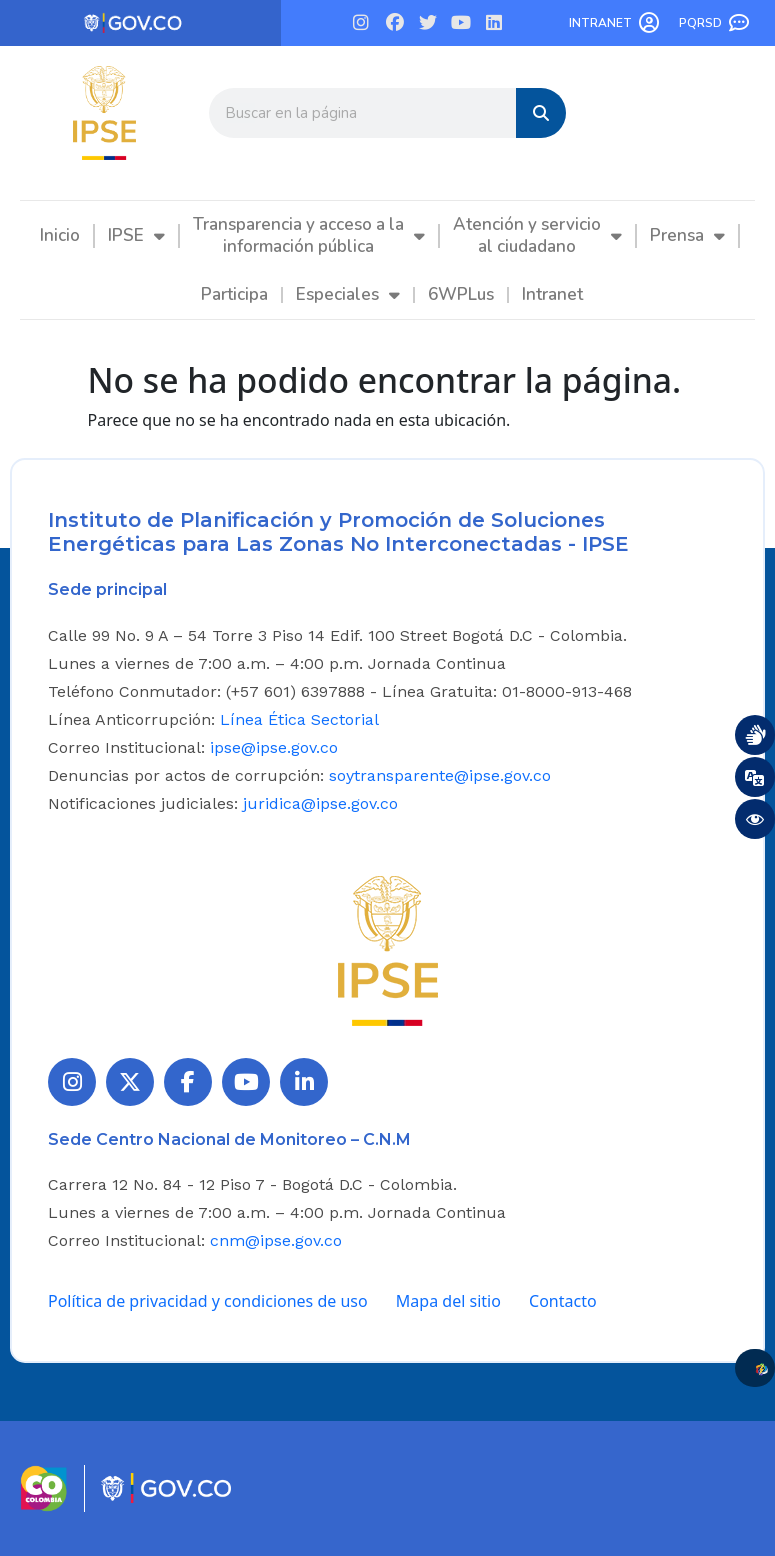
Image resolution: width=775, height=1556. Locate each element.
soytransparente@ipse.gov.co (440, 775)
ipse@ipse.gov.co (274, 747)
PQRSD (700, 23)
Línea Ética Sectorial (299, 719)
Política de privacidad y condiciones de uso (208, 1301)
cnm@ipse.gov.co (276, 1240)
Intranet (600, 23)
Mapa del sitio (448, 1301)
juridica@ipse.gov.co (320, 803)
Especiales (348, 294)
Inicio (60, 235)
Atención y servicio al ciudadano (537, 235)
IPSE (136, 235)
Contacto (563, 1301)
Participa (234, 294)
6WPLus (461, 294)
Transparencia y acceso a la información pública (309, 235)
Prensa (687, 235)
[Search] (541, 113)
